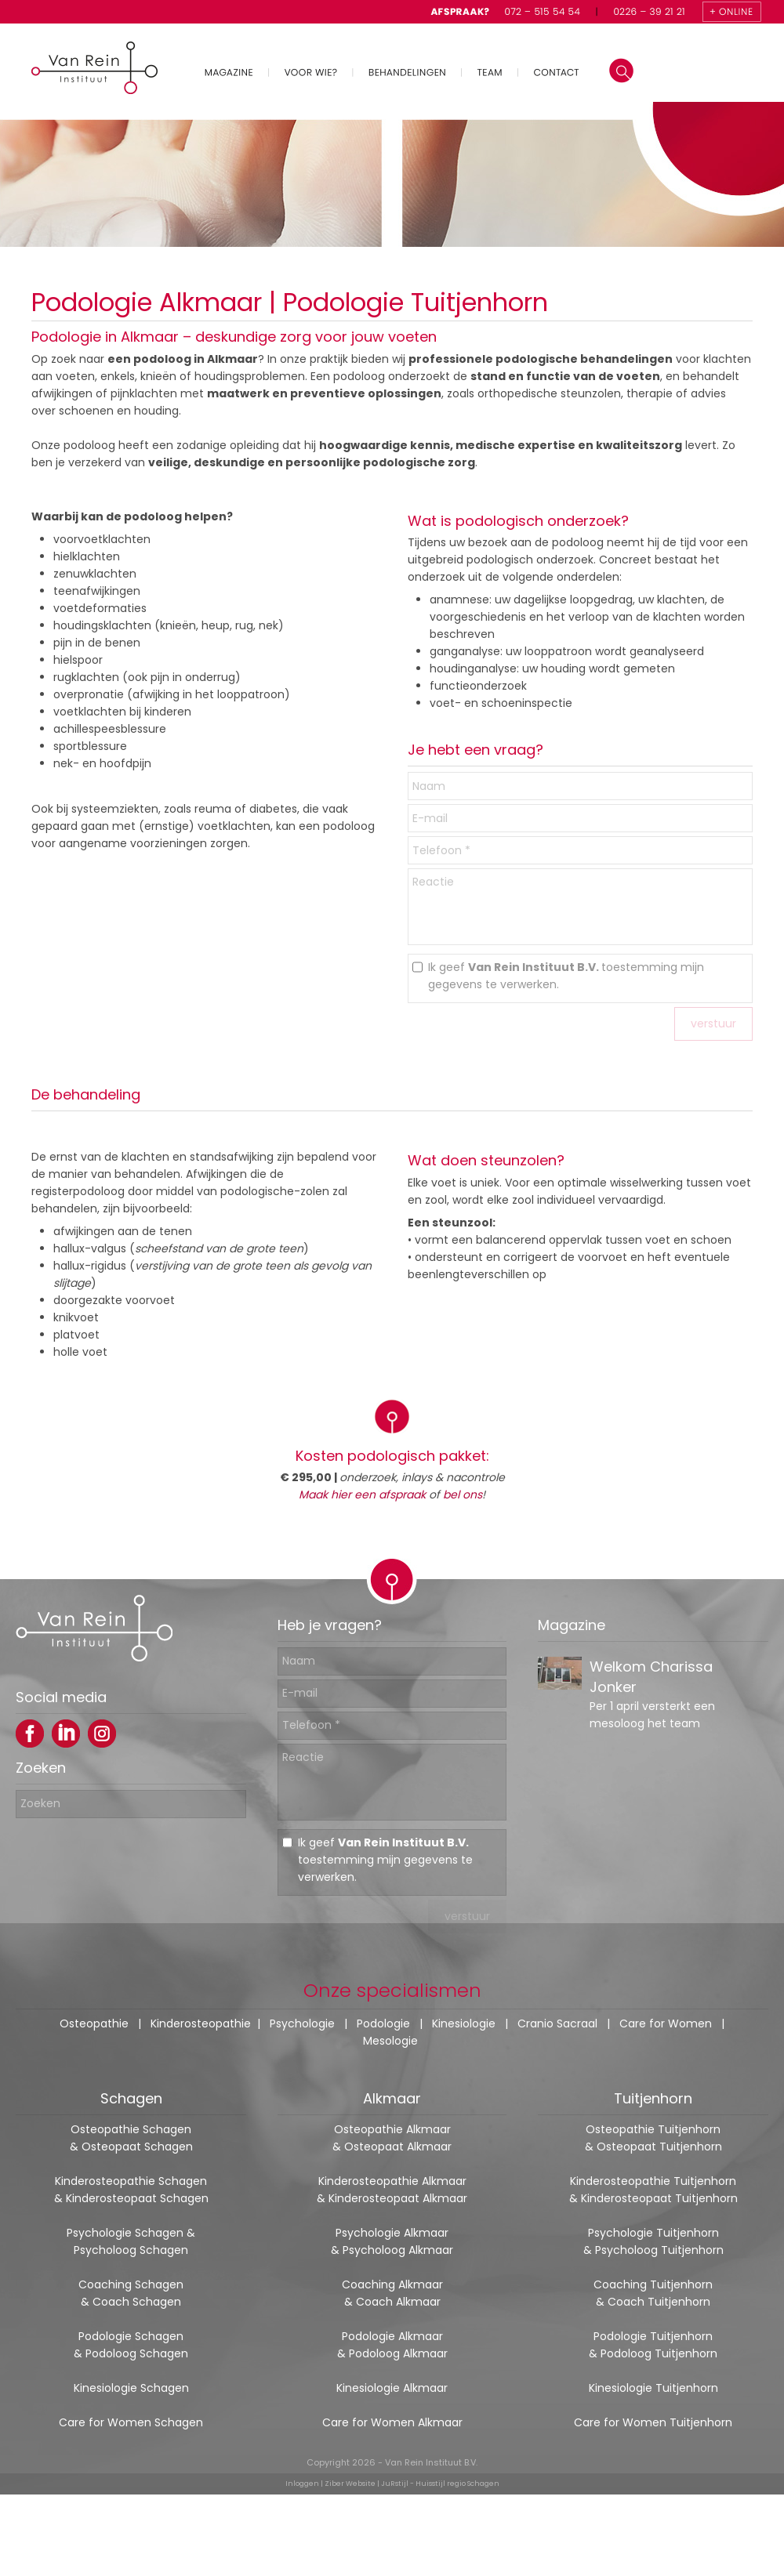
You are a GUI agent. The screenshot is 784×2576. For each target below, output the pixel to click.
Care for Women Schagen (131, 2422)
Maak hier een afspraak (362, 1494)
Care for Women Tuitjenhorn (653, 2422)
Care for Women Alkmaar (392, 2422)
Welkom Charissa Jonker (651, 1692)
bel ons (462, 1494)
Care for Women (665, 2023)
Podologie (383, 2023)
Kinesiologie (463, 2023)
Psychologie (302, 2023)
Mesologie (390, 2041)
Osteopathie (94, 2023)
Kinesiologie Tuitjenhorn (653, 2388)
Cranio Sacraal (557, 2023)
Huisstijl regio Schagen (457, 2483)
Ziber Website (350, 2483)
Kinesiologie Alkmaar (392, 2388)
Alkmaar (392, 2098)
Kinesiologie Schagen (131, 2388)
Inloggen (302, 2483)
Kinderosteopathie (201, 2023)
